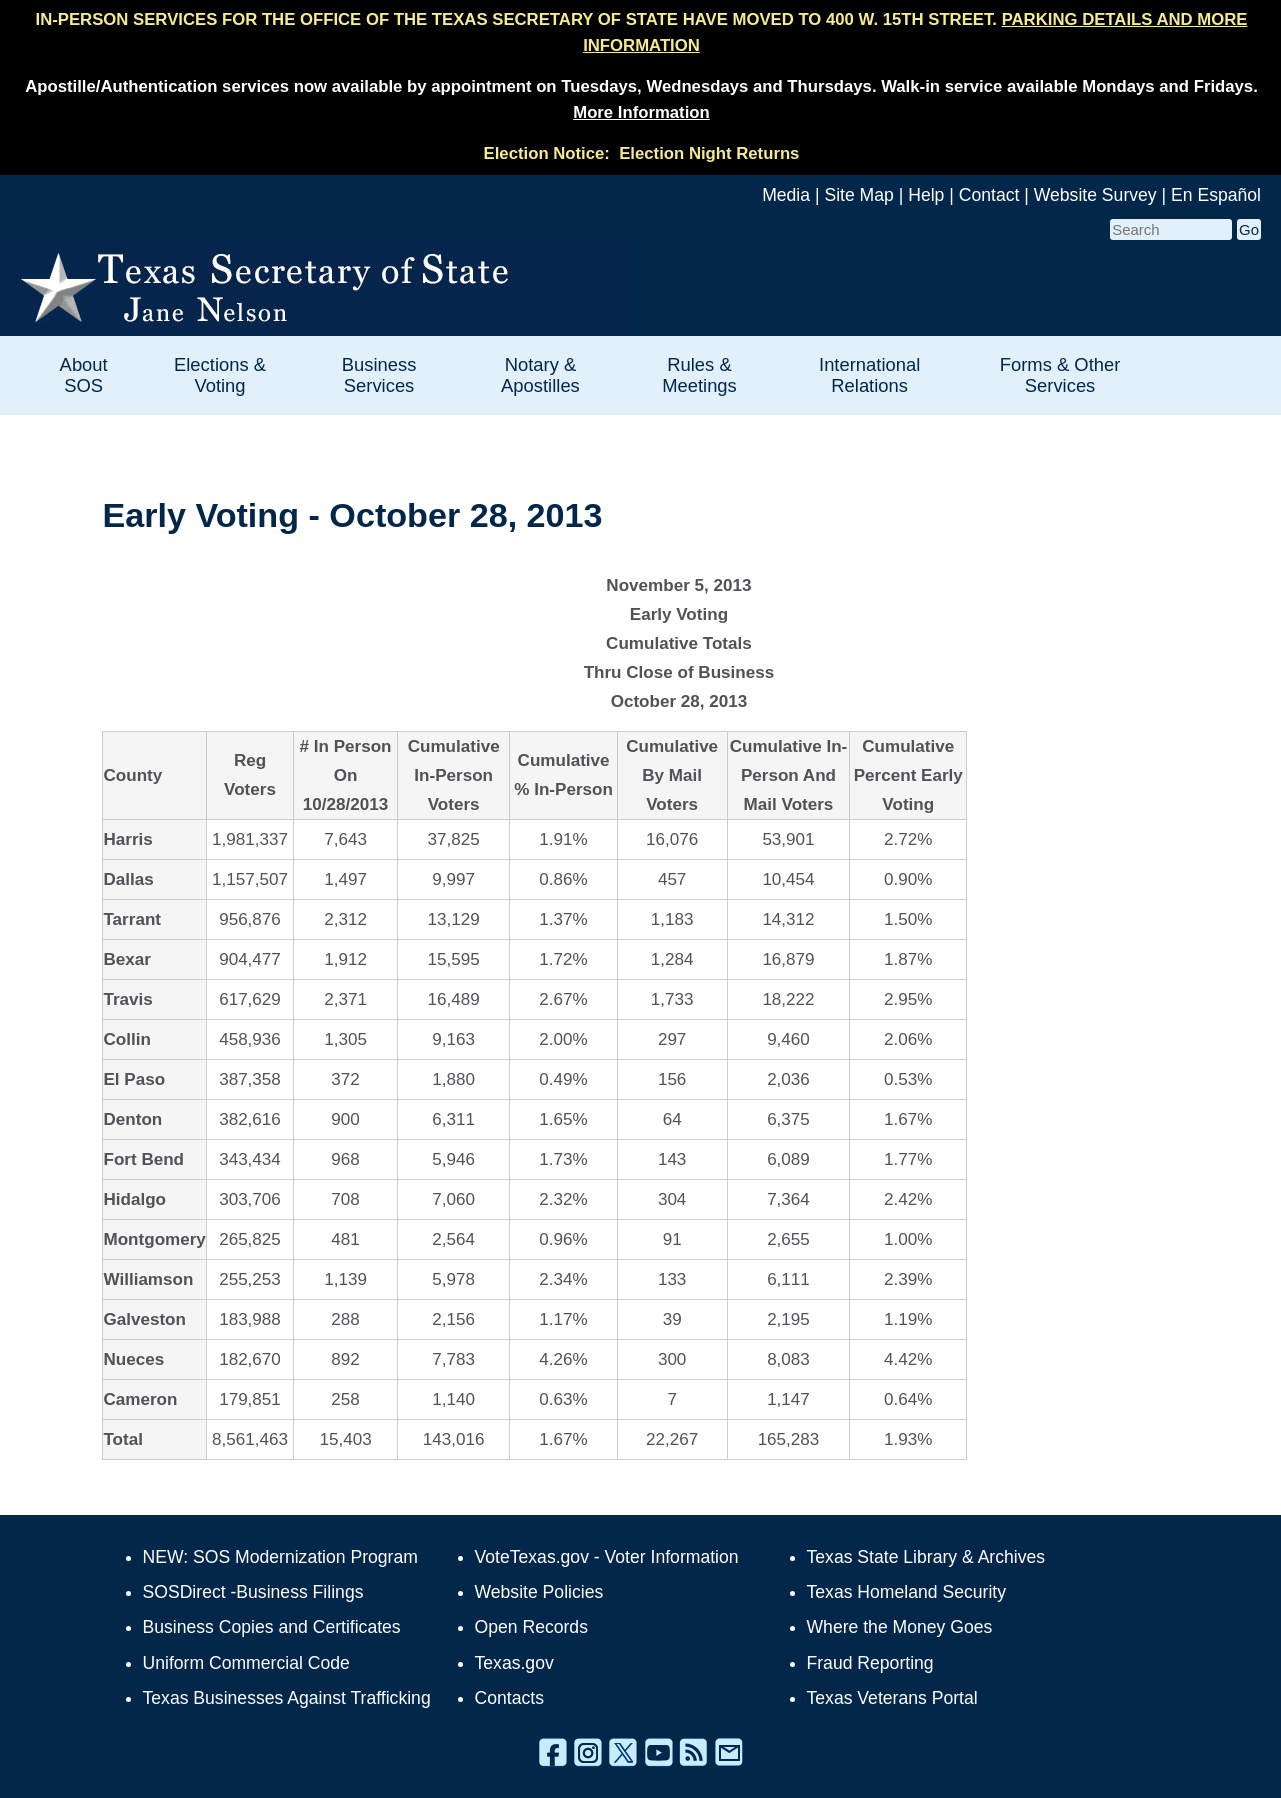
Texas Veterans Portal (892, 1698)
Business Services (379, 375)
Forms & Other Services (1060, 375)
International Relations (869, 375)
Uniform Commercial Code (246, 1663)
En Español (1216, 195)
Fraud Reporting (870, 1663)
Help (926, 195)
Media (786, 195)
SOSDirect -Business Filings (253, 1592)
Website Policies (539, 1592)
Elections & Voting (220, 375)
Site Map (858, 195)
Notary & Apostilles (540, 375)
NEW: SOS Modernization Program (280, 1557)
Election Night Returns (709, 153)
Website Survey (1095, 195)
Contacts (509, 1698)
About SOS (84, 375)
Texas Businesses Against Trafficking (287, 1698)
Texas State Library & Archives (926, 1557)
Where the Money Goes (900, 1627)
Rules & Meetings (699, 375)
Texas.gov (514, 1663)
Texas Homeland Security (906, 1592)
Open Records (531, 1627)
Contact (989, 195)
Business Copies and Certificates (272, 1627)
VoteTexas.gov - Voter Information (607, 1557)
